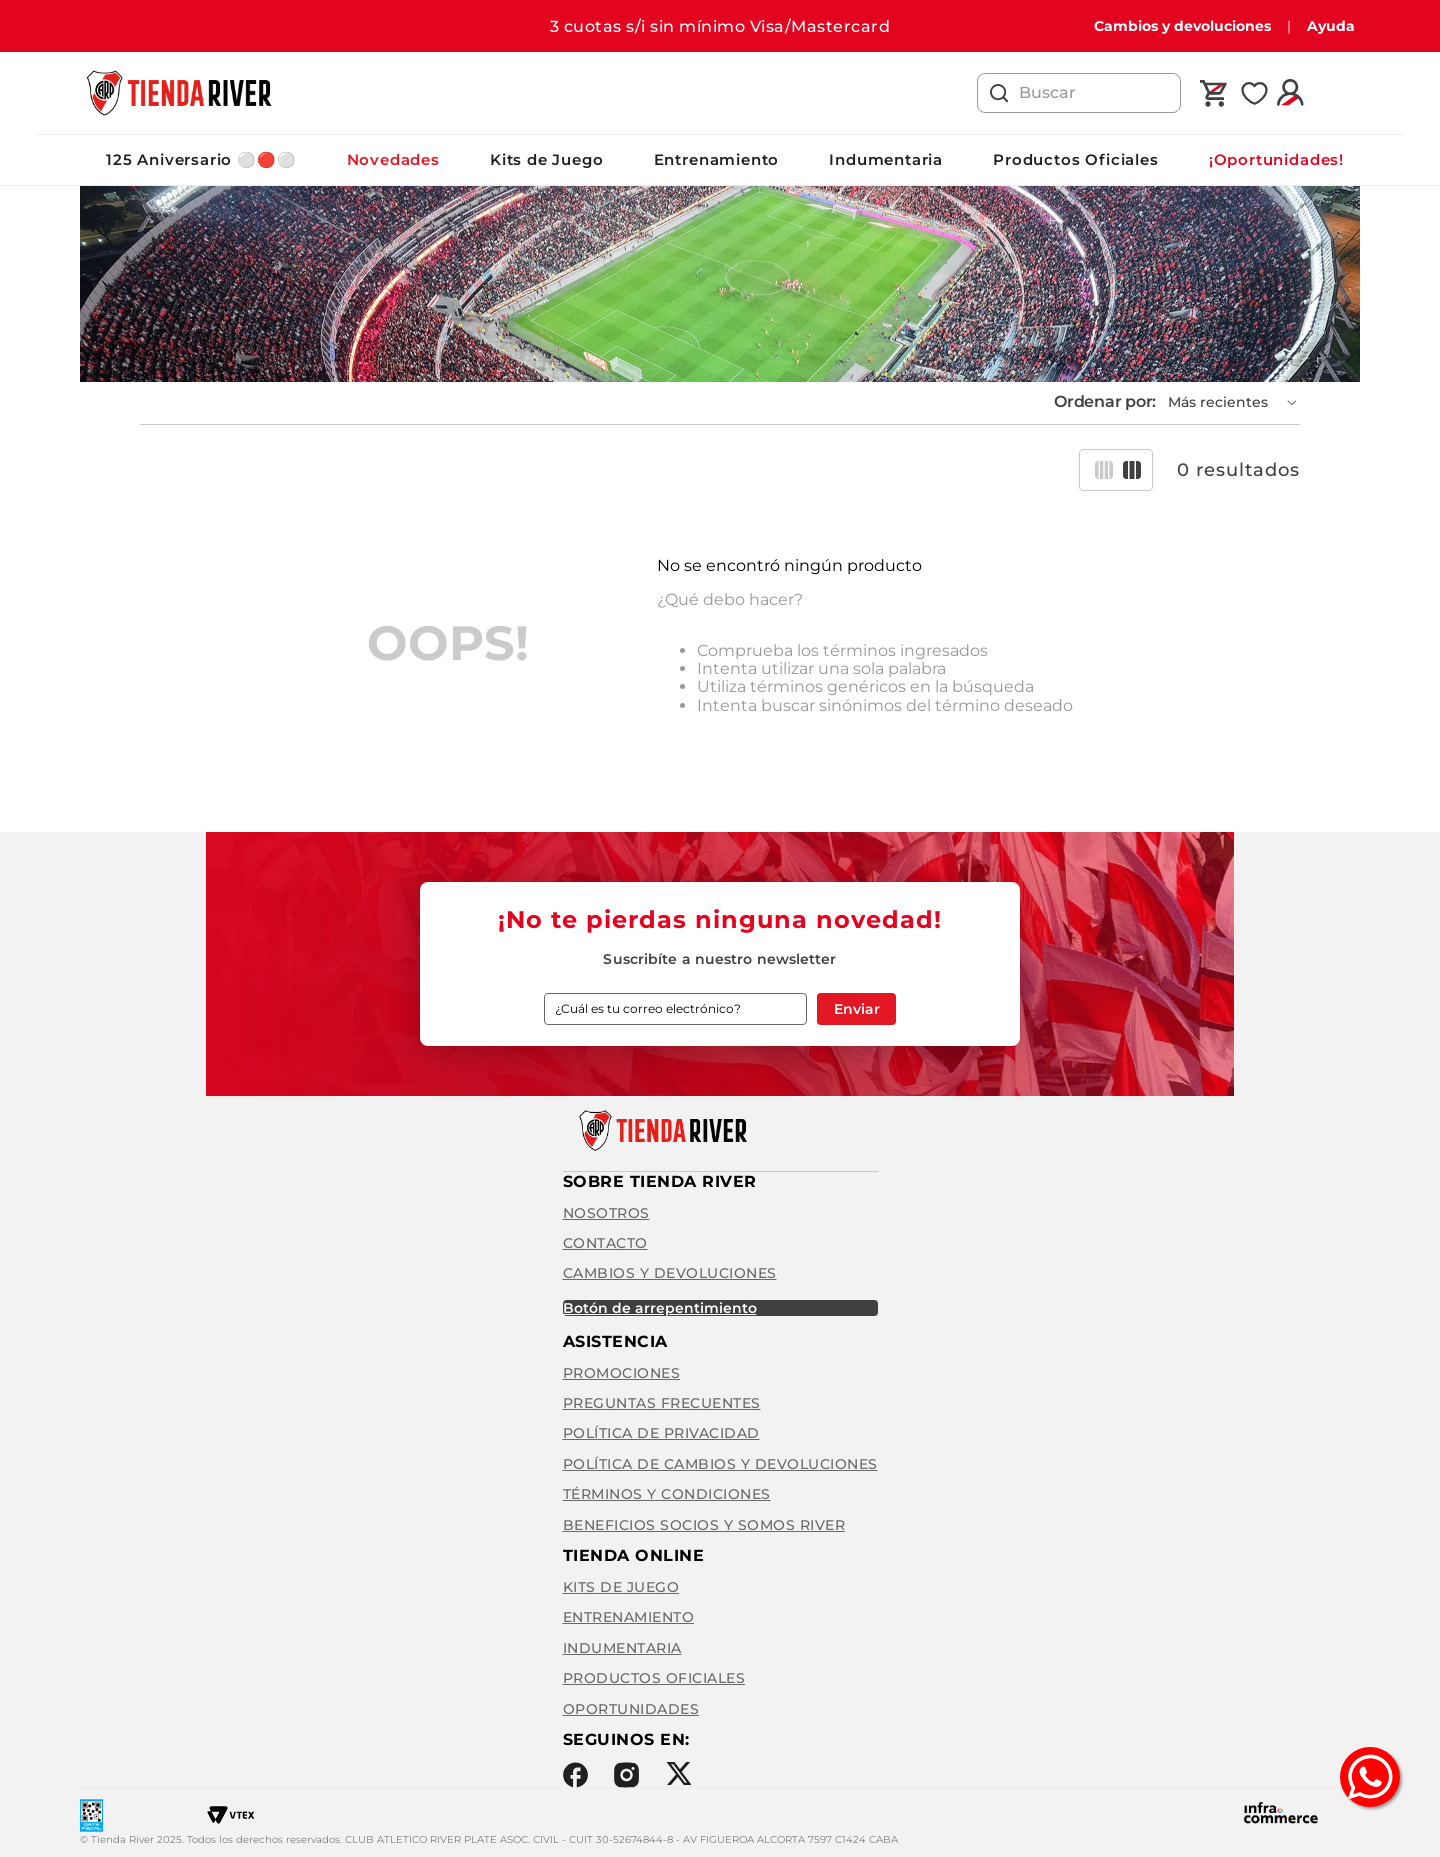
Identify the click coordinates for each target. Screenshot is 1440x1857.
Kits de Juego (547, 159)
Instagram (626, 1775)
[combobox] (1079, 93)
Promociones (622, 1373)
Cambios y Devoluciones (670, 1273)
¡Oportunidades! (1276, 159)
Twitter (678, 1773)
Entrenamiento (717, 159)
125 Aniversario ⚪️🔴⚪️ (201, 159)
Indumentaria (886, 159)
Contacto (605, 1243)
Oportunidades (631, 1709)
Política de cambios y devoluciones (720, 1464)
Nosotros (606, 1213)
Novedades (393, 159)
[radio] (1104, 470)
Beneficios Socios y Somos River (704, 1525)
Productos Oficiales (1076, 159)
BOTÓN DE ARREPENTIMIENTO (660, 1308)
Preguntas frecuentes (662, 1403)
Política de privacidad (661, 1433)
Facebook (575, 1775)
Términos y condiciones (667, 1494)
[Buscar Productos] (999, 93)
